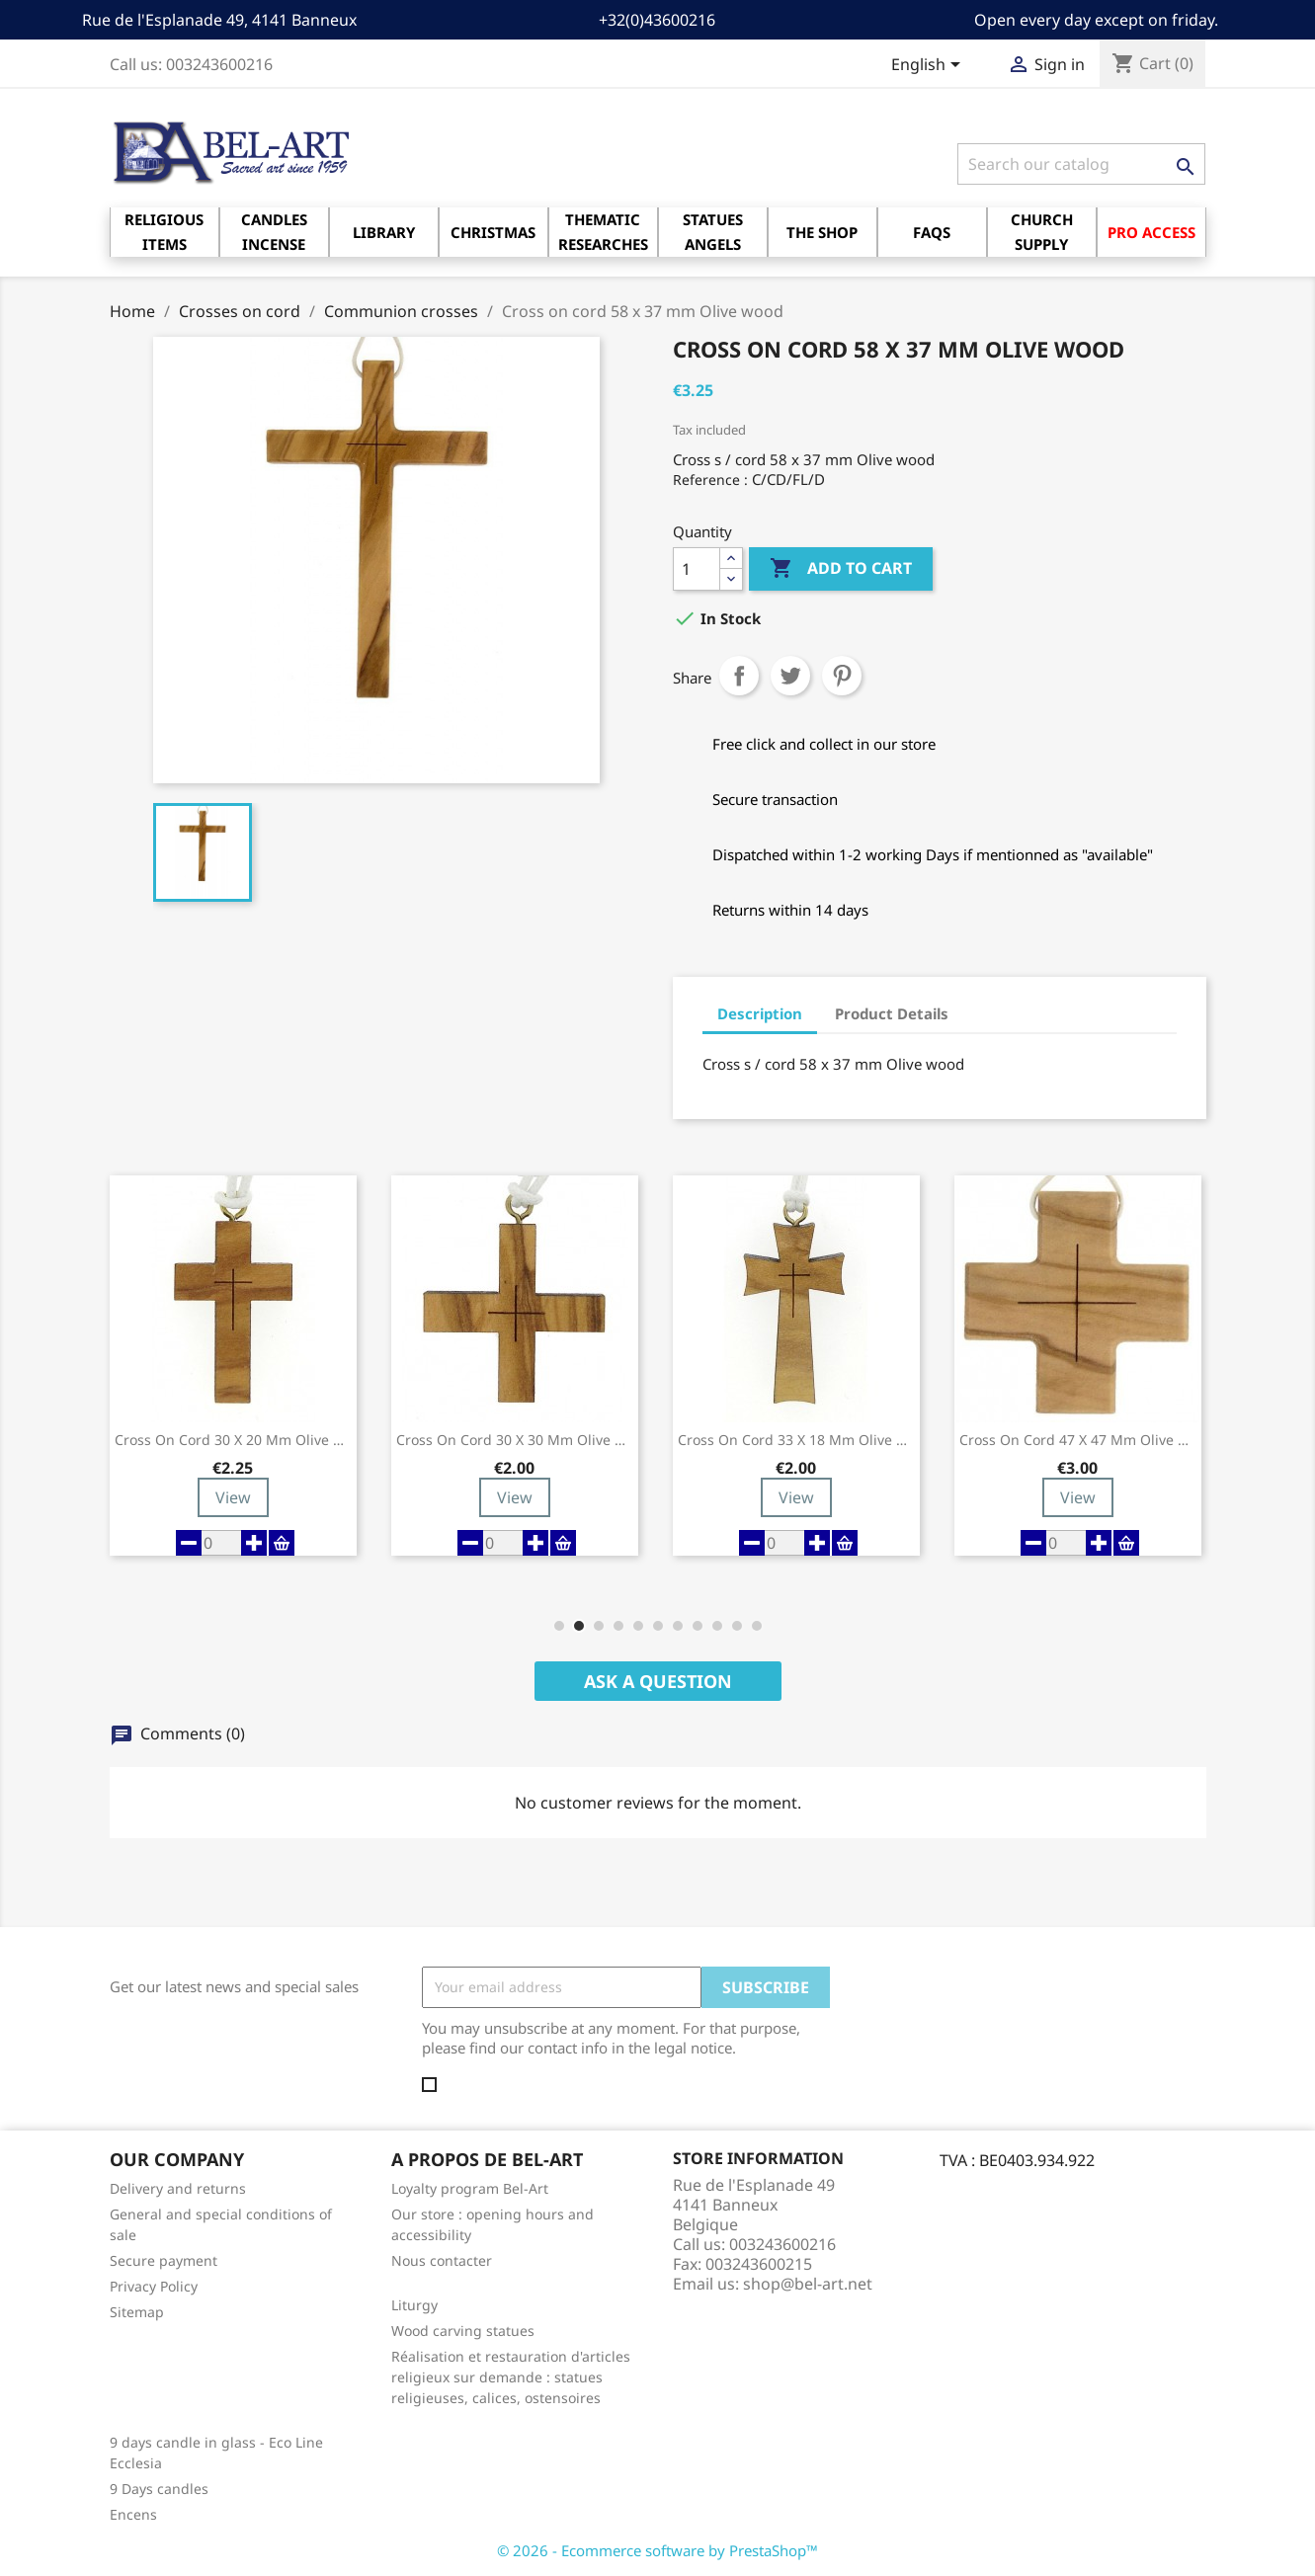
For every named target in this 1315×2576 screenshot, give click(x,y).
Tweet (790, 675)
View (233, 1497)
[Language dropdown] (929, 66)
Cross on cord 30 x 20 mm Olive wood (233, 1440)
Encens (133, 2514)
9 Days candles (159, 2488)
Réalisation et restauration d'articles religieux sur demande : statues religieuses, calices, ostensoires (510, 2377)
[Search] (1081, 164)
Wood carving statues (462, 2330)
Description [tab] (759, 1013)
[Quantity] (696, 569)
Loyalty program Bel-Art (469, 2188)
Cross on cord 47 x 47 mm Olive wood (1077, 1440)
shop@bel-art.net (807, 2283)
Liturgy (414, 2304)
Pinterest (842, 675)
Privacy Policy (154, 2286)
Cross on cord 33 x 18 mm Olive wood (796, 1440)
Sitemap (137, 2311)
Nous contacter (441, 2260)
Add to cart (841, 569)
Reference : (710, 479)
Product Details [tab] (891, 1013)
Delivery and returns (178, 2188)
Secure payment (163, 2260)
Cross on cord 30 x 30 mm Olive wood (514, 1440)
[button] (559, 1626)
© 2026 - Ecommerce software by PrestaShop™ (657, 2550)
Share (739, 675)
